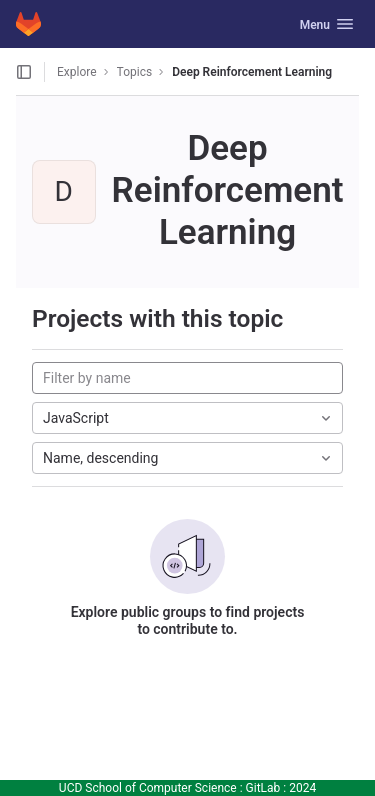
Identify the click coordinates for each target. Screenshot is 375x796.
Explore (77, 72)
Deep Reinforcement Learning (252, 72)
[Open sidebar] (24, 72)
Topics (135, 72)
